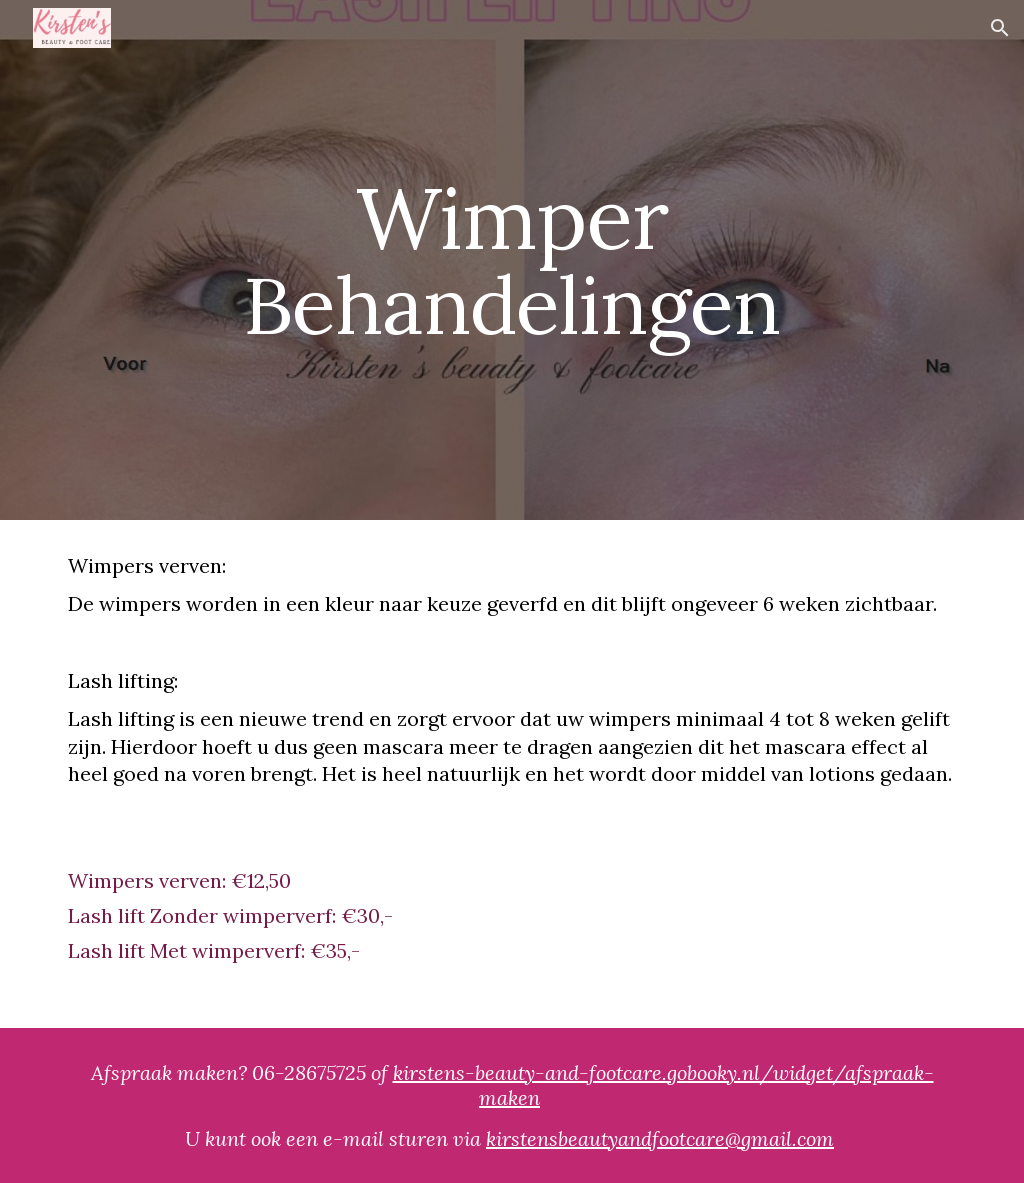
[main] (511, 260)
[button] (1000, 28)
